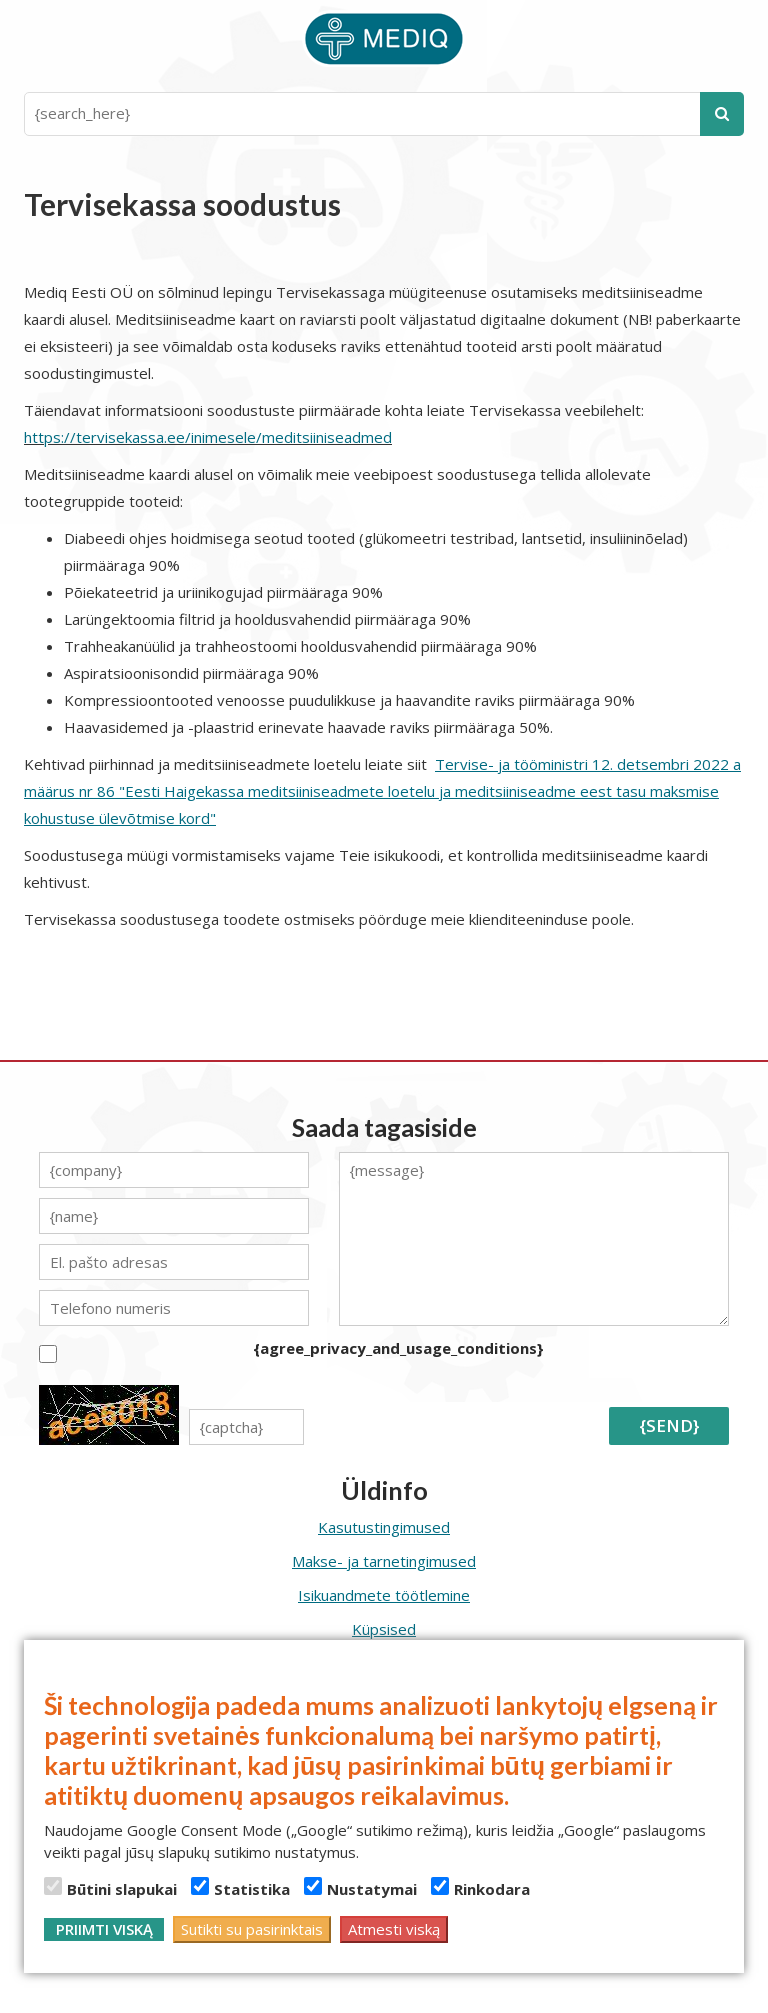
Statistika (240, 1888)
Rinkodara (480, 1888)
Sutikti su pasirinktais (252, 1929)
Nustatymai (360, 1888)
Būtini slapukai (110, 1888)
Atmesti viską (394, 1929)
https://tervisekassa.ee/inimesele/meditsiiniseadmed (208, 437)
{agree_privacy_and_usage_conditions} (398, 1348)
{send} (669, 1425)
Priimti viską (104, 1929)
